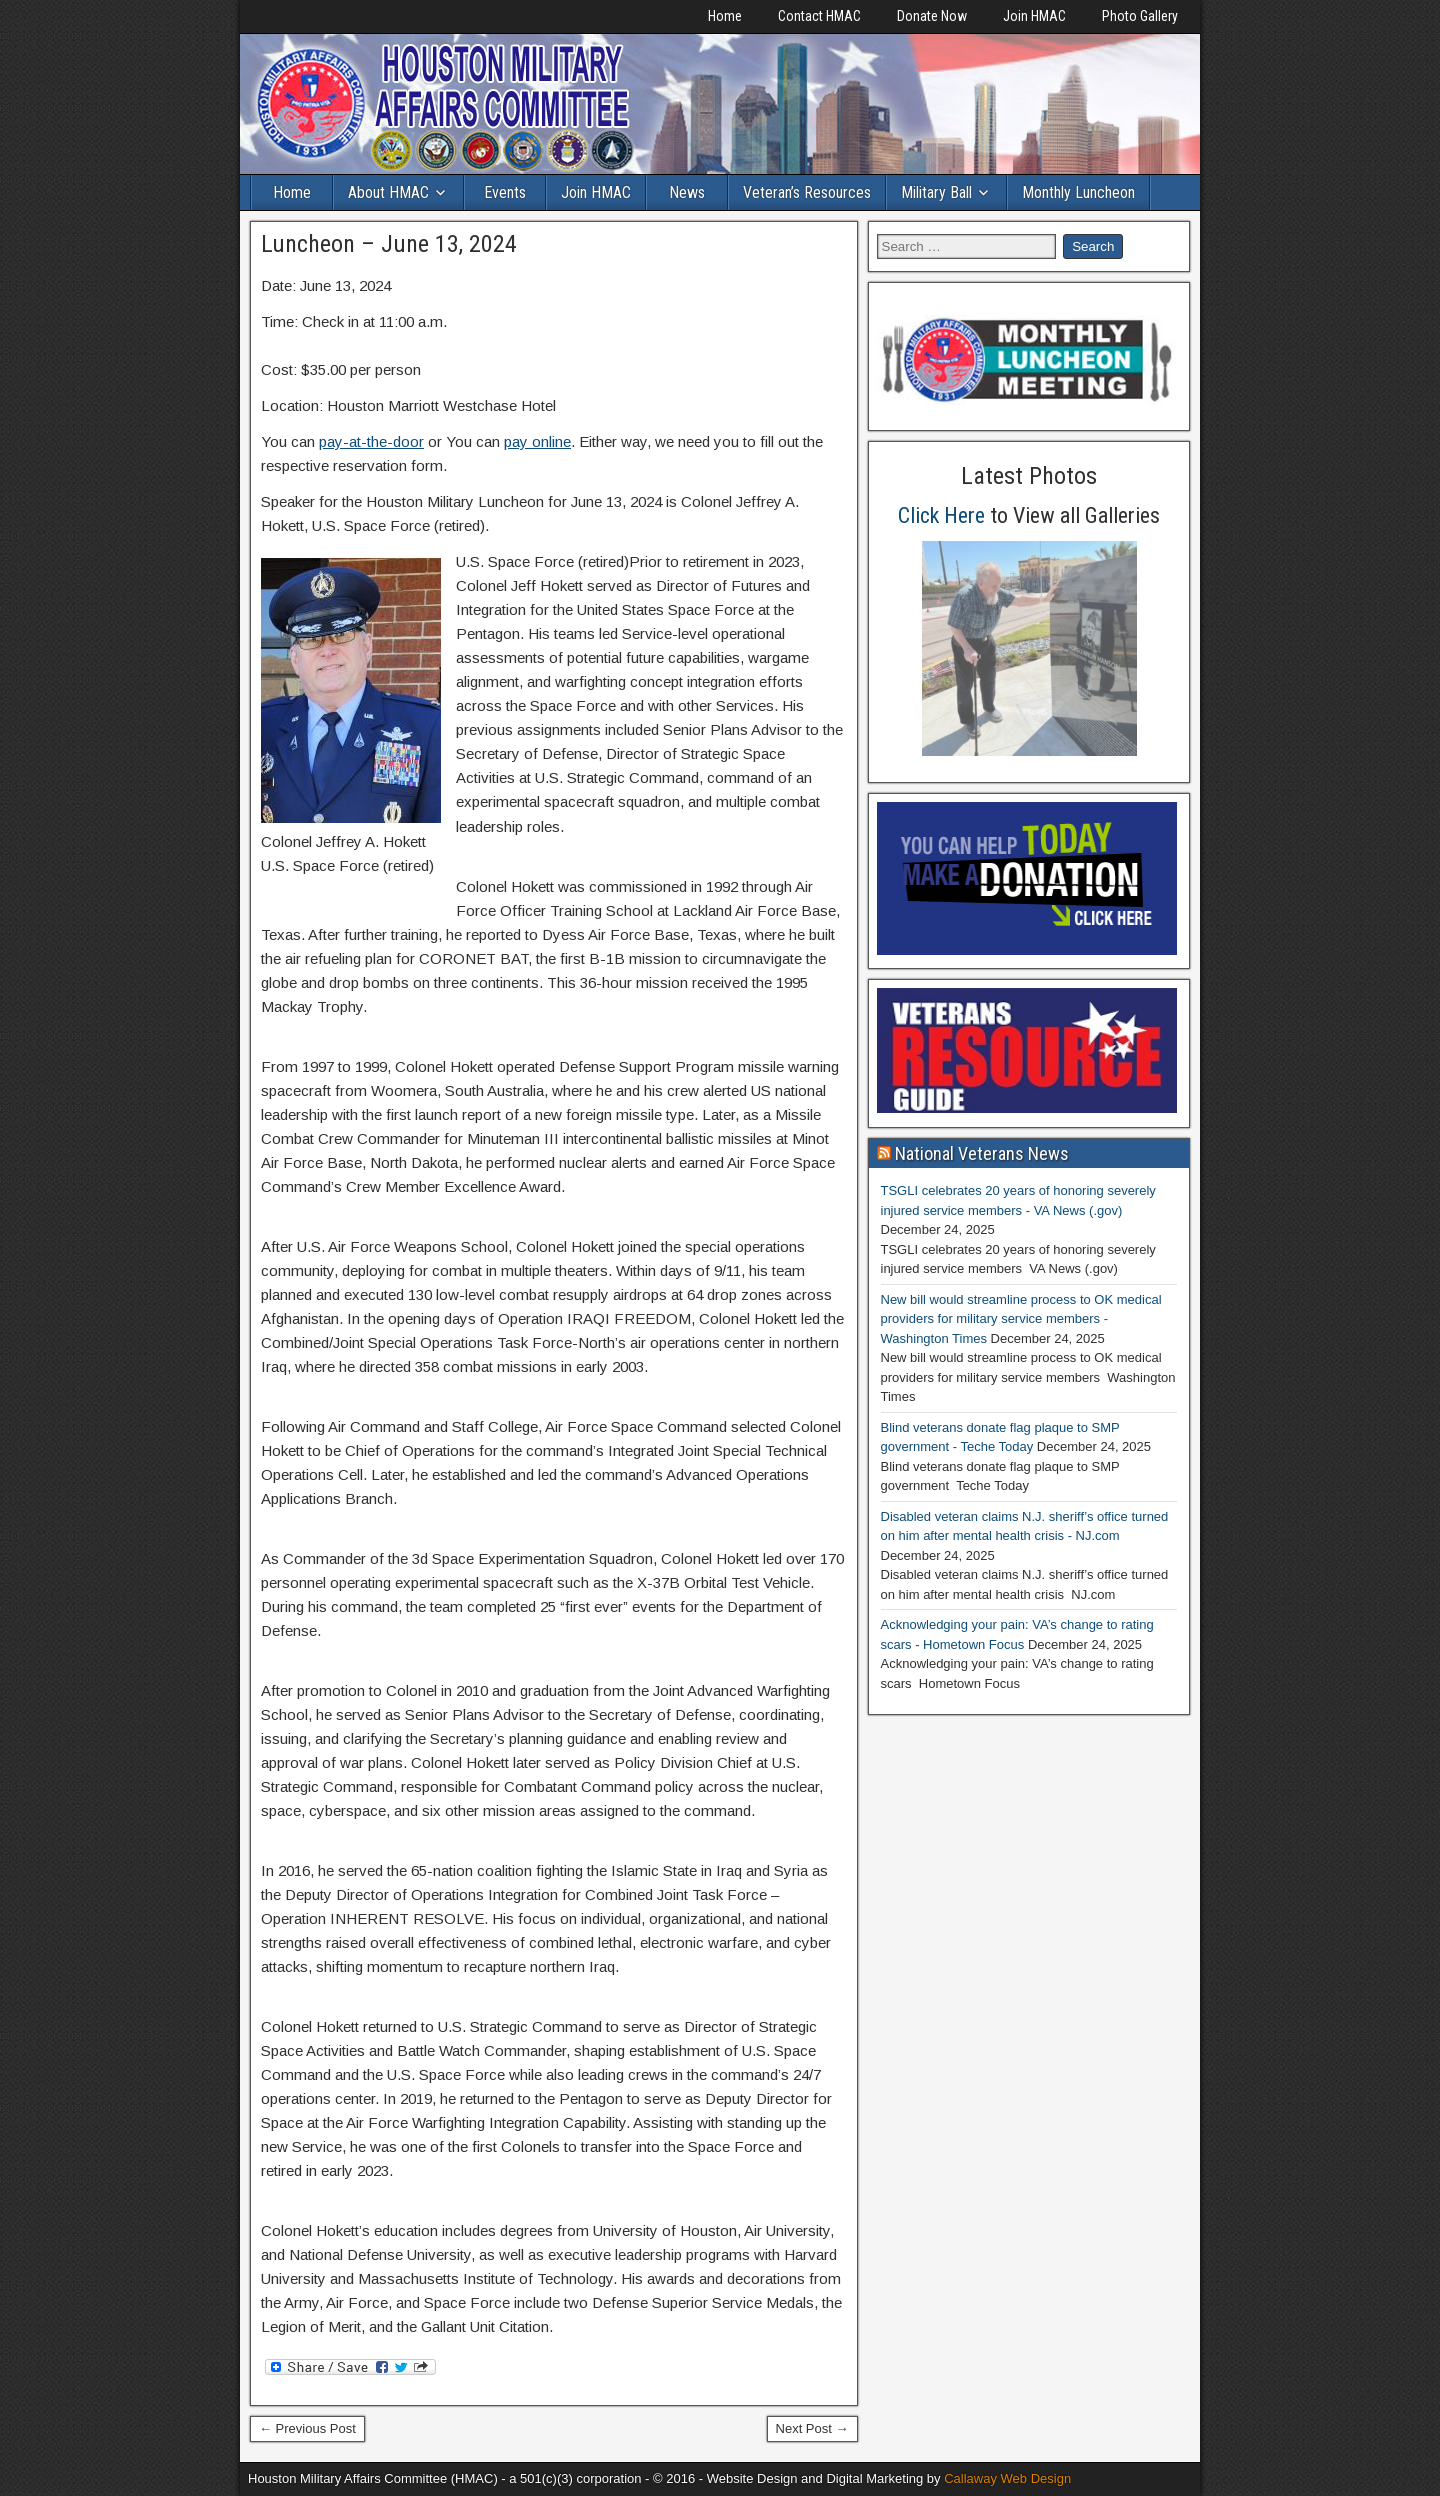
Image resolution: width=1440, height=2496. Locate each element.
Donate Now (932, 16)
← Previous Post (307, 2428)
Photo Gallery (1140, 16)
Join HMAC (1034, 16)
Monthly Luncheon (1078, 192)
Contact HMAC (819, 16)
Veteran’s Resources (807, 192)
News (687, 192)
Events (505, 192)
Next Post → (812, 2428)
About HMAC (388, 192)
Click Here (941, 515)
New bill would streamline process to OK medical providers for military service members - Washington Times (1021, 1319)
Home (725, 16)
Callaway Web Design (1007, 2478)
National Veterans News (982, 1153)
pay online (537, 441)
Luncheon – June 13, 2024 (389, 244)
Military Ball (936, 192)
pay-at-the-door (371, 441)
